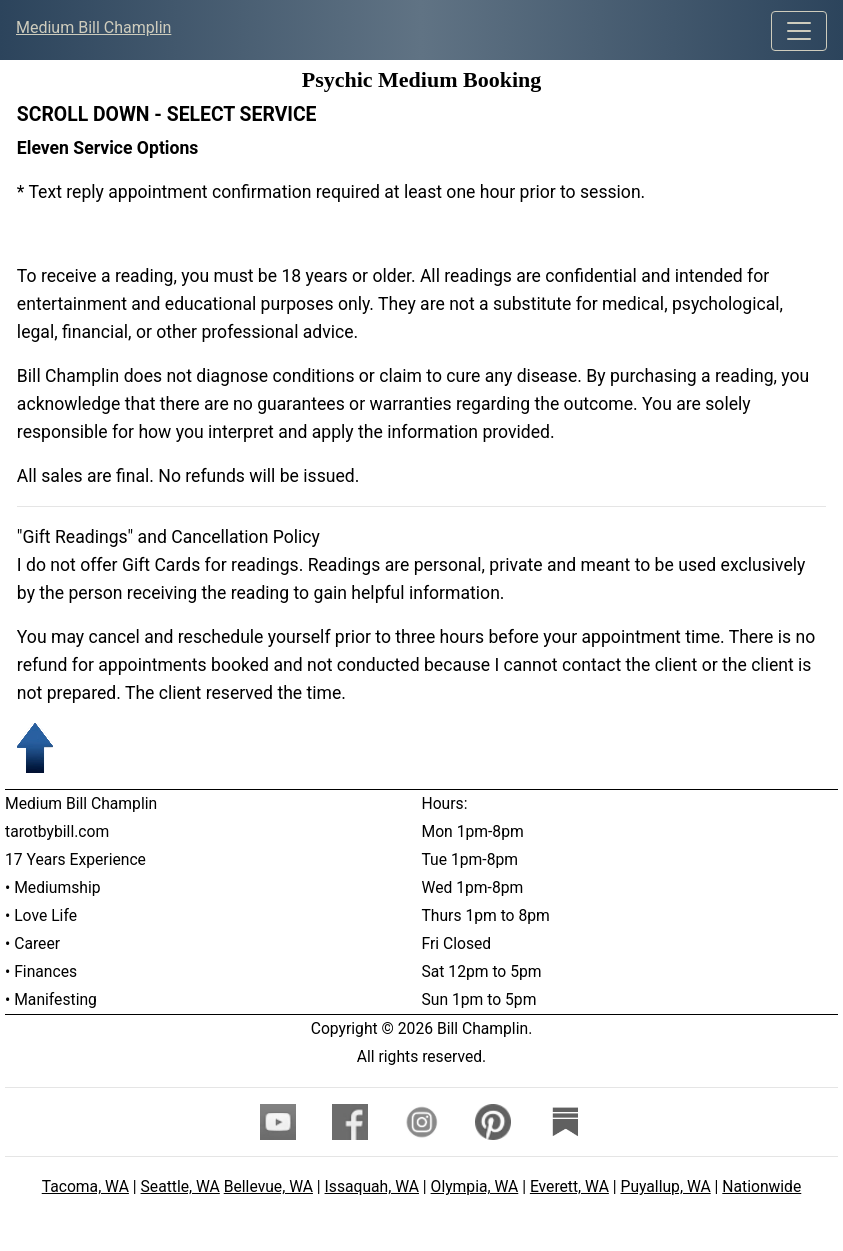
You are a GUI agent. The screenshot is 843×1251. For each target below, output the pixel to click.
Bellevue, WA (268, 1186)
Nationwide (761, 1186)
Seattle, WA (180, 1186)
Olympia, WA (475, 1186)
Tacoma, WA (85, 1186)
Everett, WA (569, 1186)
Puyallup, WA (666, 1186)
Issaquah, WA (372, 1186)
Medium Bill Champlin (93, 27)
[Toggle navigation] (799, 31)
